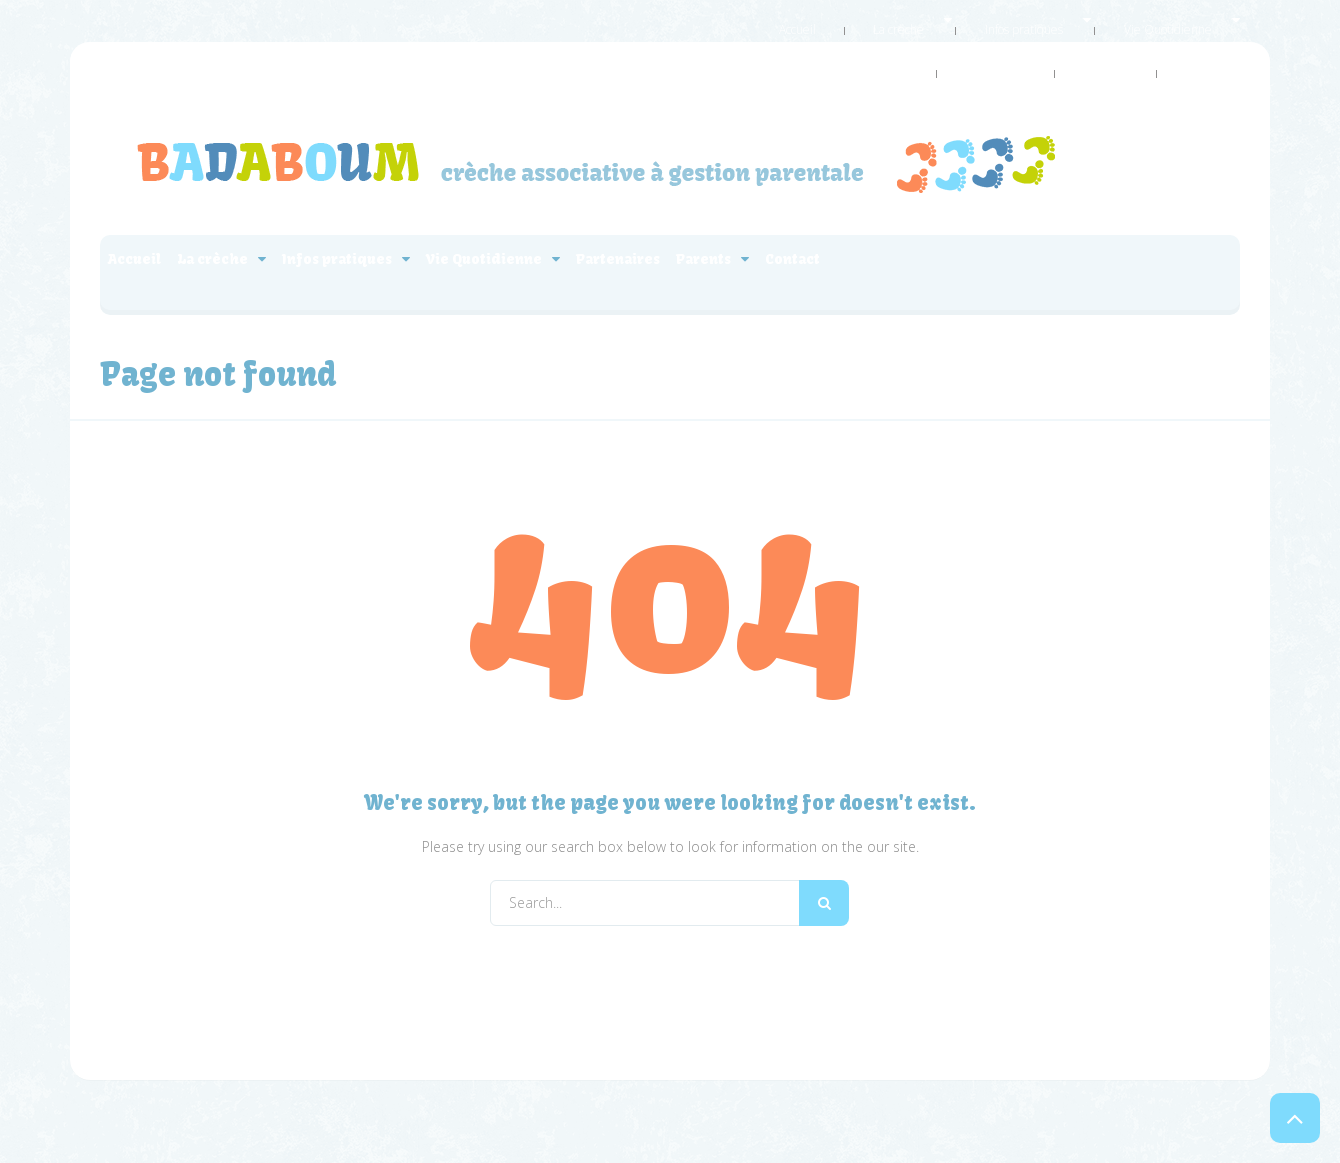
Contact (1220, 43)
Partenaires (1126, 19)
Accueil (735, 19)
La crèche (807, 19)
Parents (1205, 19)
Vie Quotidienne (1019, 19)
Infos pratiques (904, 19)
